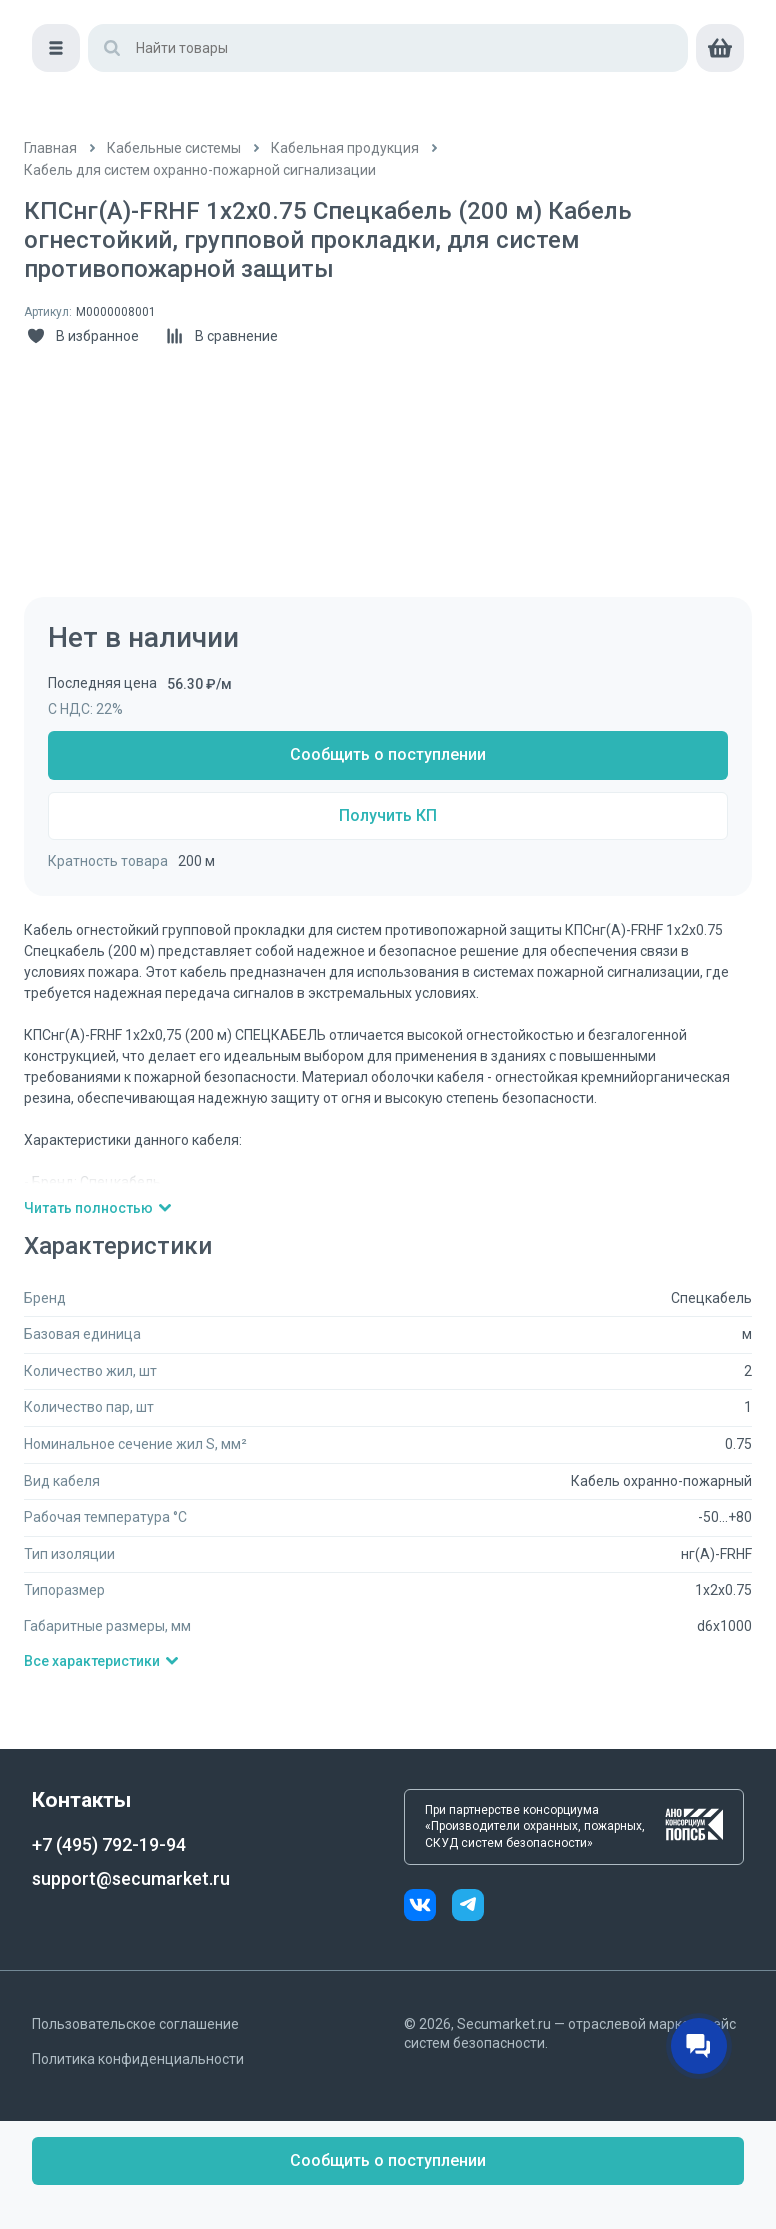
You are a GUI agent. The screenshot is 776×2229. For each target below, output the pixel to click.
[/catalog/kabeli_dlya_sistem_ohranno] (200, 170)
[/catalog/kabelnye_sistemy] (174, 148)
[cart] (728, 96)
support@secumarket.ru (131, 1878)
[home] (109, 40)
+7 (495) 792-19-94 (109, 1844)
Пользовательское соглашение (135, 2024)
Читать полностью (98, 1208)
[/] (50, 148)
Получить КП (388, 815)
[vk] (428, 1907)
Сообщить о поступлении (388, 754)
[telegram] (468, 1907)
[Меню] (48, 96)
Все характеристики (102, 1661)
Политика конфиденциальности (138, 2059)
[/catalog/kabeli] (345, 148)
